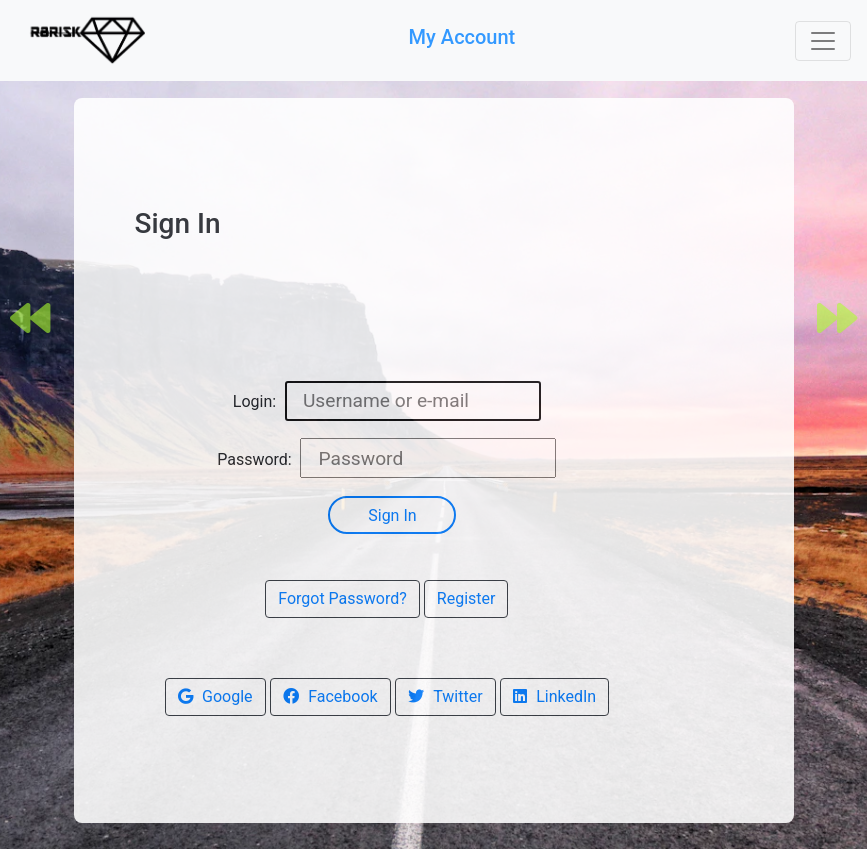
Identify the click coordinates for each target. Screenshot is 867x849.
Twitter (445, 696)
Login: (254, 401)
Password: (254, 459)
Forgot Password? (342, 598)
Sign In (392, 515)
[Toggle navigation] (823, 41)
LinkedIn (555, 696)
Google (215, 696)
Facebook (330, 696)
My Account (465, 37)
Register (466, 598)
